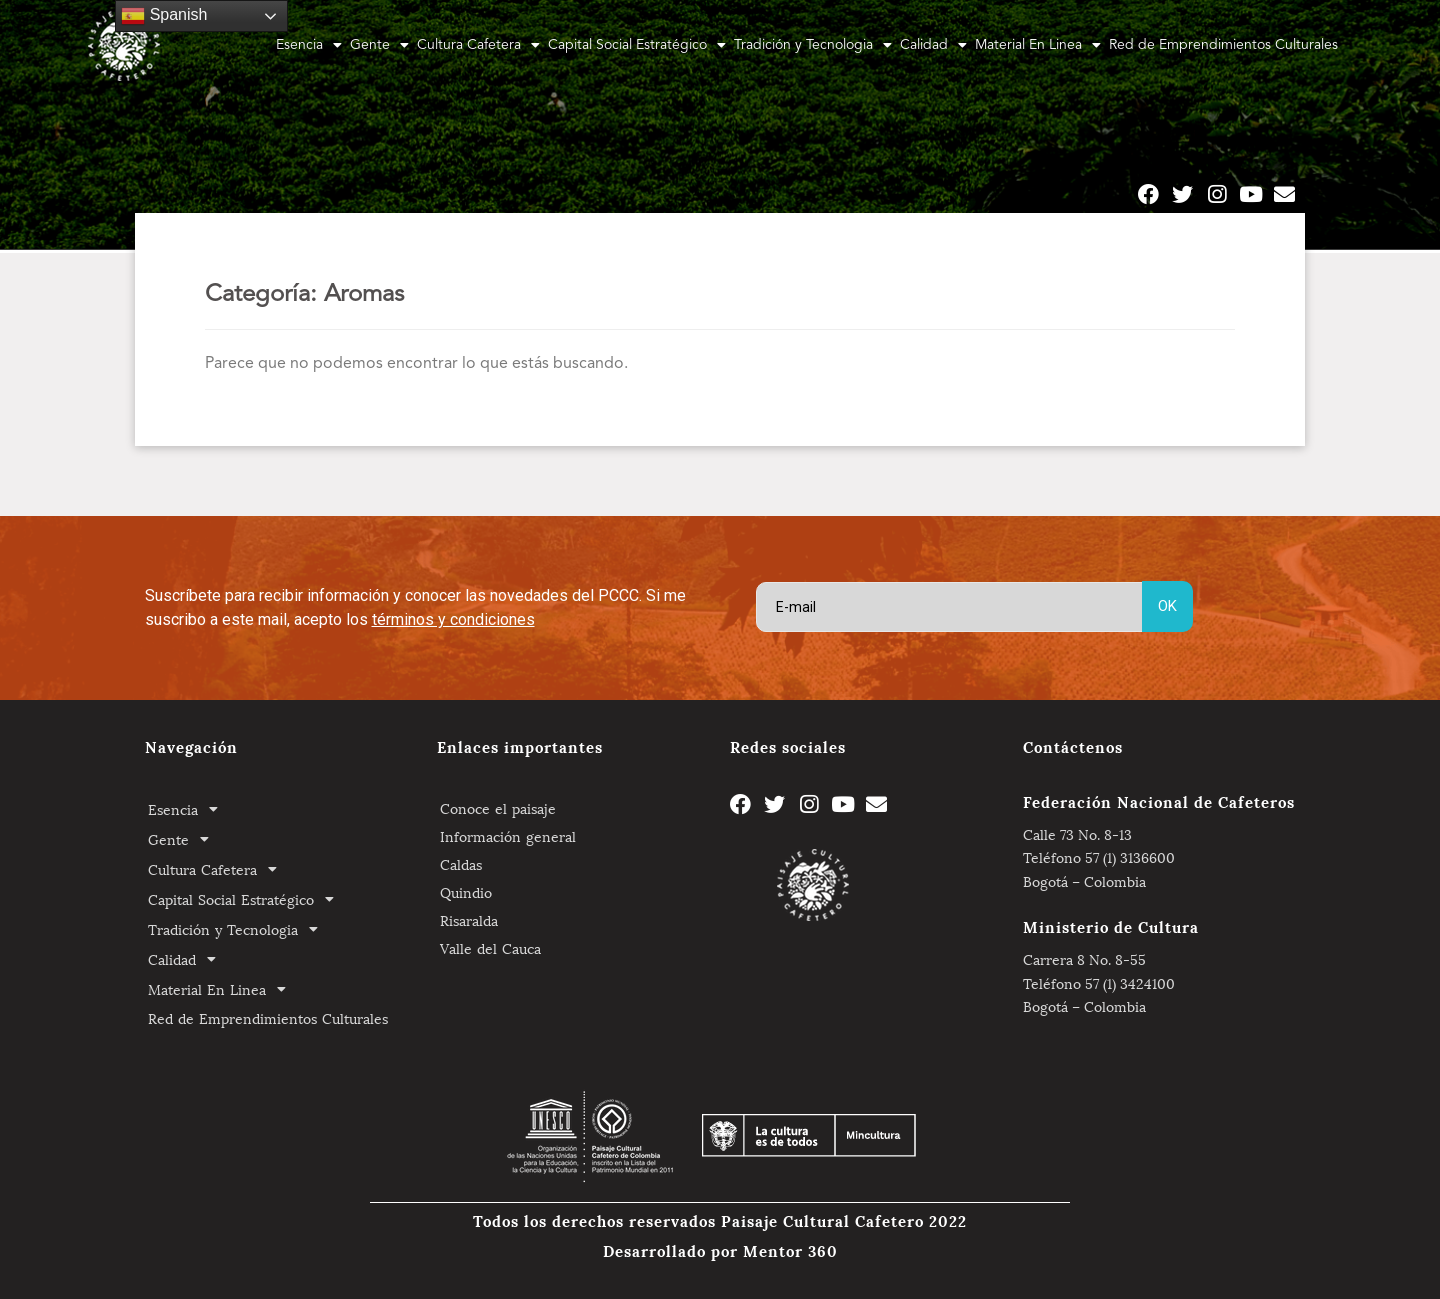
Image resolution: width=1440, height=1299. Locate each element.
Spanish (164, 16)
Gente (379, 45)
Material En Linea (1038, 45)
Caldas (461, 863)
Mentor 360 (790, 1250)
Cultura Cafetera (478, 45)
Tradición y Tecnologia (813, 45)
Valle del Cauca (490, 947)
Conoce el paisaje (498, 807)
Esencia (309, 45)
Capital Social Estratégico (637, 45)
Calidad (933, 45)
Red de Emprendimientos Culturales (1223, 45)
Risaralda (469, 919)
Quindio (466, 891)
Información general (508, 835)
